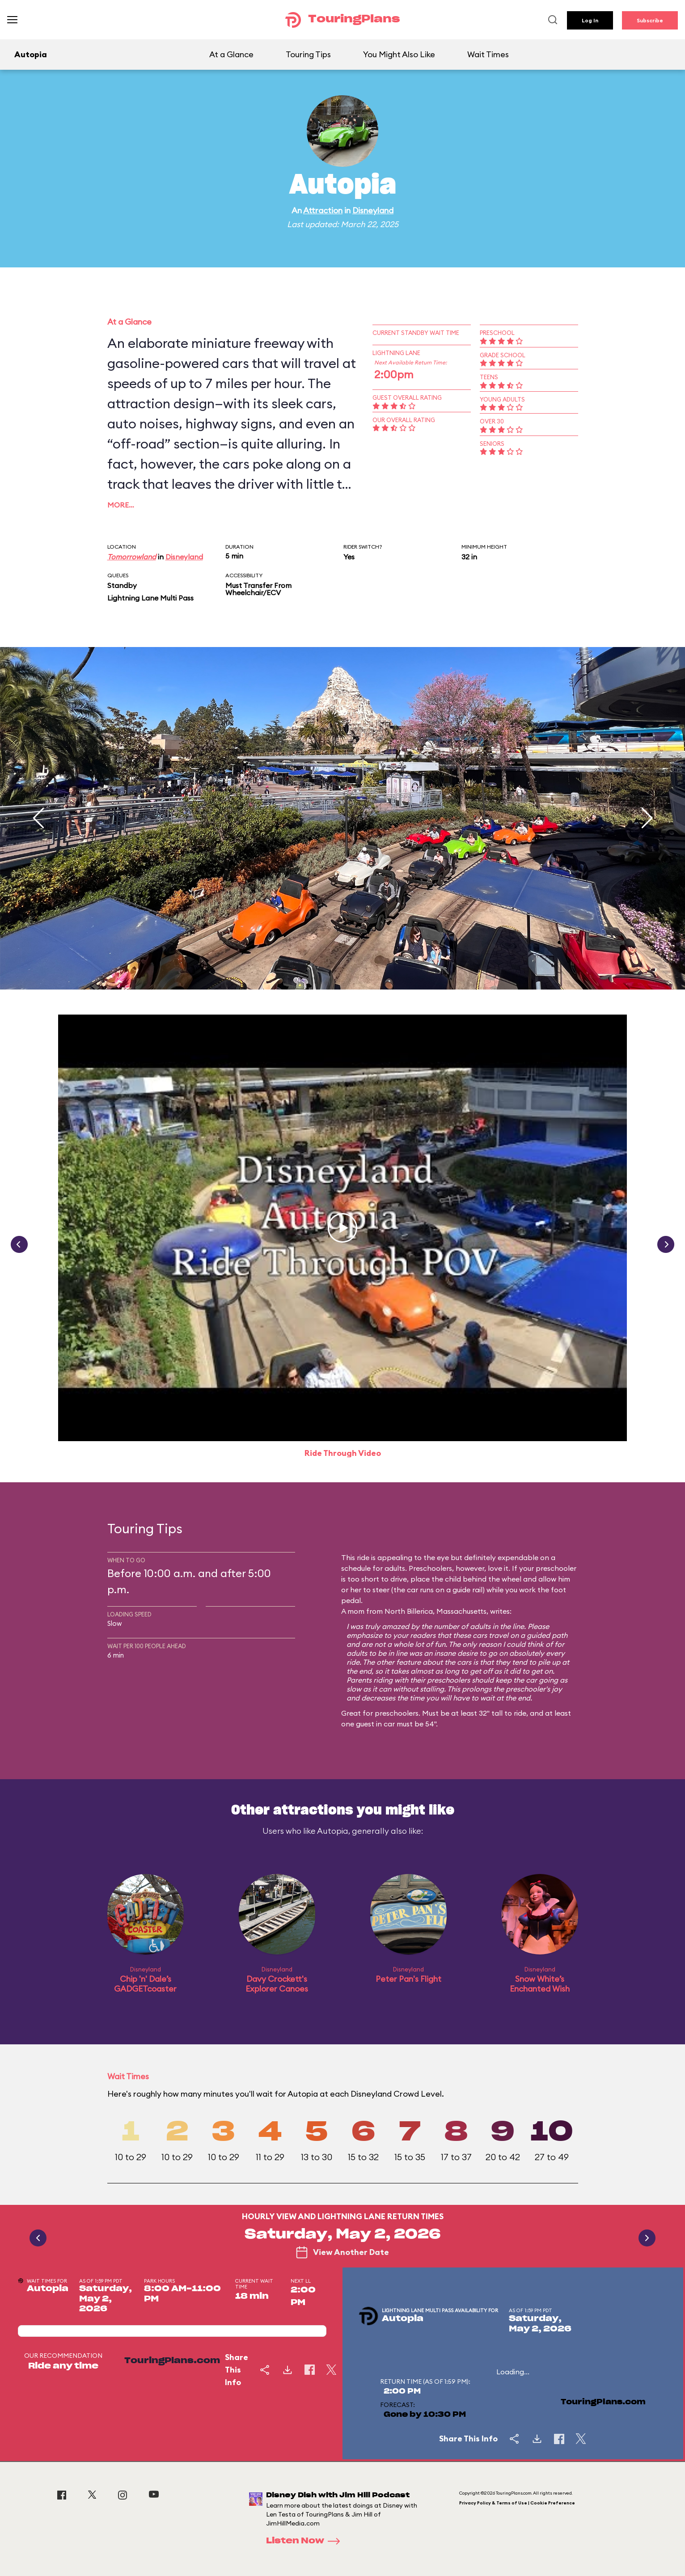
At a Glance (231, 54)
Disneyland (372, 210)
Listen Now (306, 2541)
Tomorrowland (131, 556)
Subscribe (650, 20)
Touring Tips (308, 54)
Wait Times (488, 54)
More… (120, 504)
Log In (590, 20)
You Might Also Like (399, 54)
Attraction (322, 210)
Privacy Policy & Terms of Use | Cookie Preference (517, 2503)
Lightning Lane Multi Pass (150, 597)
